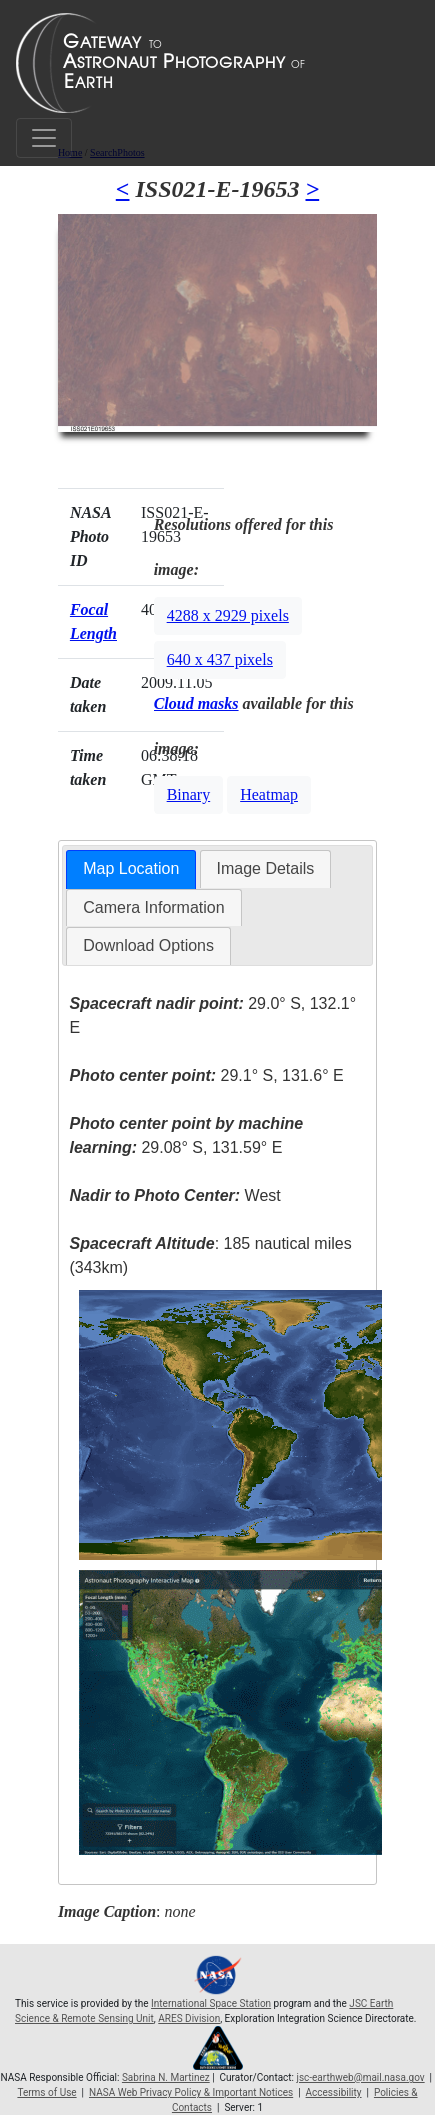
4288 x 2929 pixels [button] (228, 615)
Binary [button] (189, 794)
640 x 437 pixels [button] (220, 659)
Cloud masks (196, 703)
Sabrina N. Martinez (166, 2077)
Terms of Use (46, 2092)
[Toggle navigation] (44, 138)
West (174, 1195)
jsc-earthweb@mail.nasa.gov (361, 2077)
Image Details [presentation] (266, 868)
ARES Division (189, 2018)
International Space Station (211, 2003)
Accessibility (334, 2092)
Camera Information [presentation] (153, 907)
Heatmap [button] (269, 794)
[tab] (131, 869)
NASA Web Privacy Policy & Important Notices (191, 2092)
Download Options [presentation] (148, 945)
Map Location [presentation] (131, 868)
